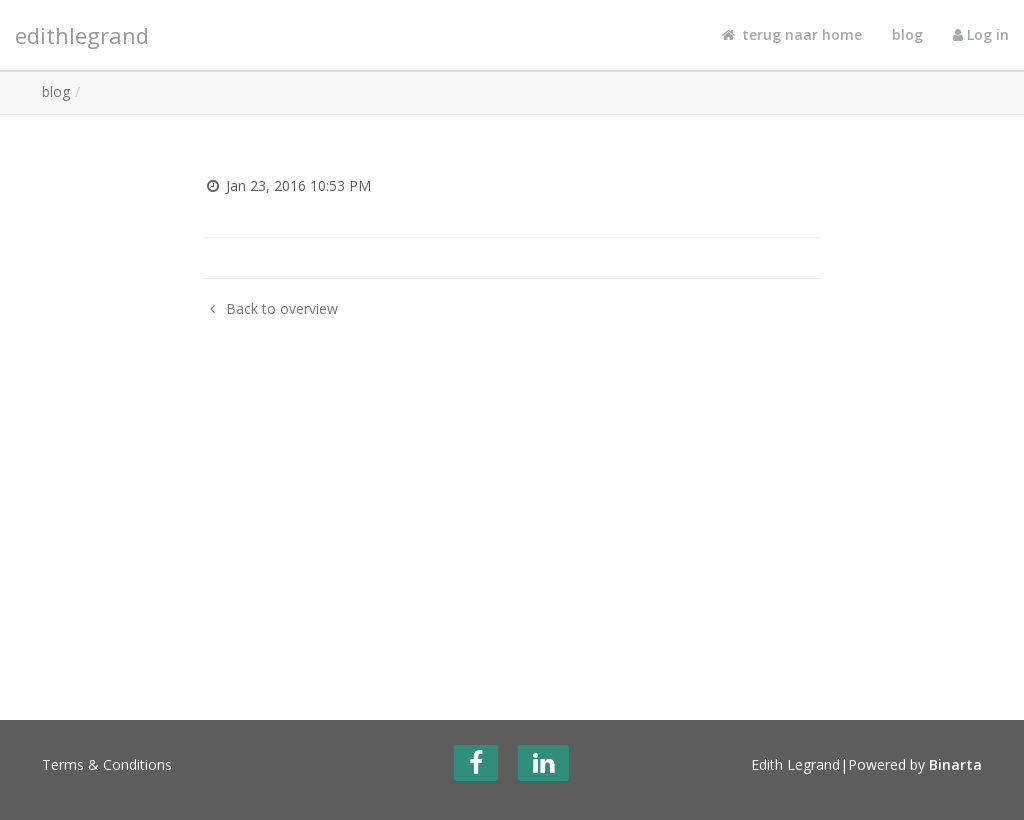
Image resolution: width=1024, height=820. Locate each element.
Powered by (915, 764)
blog (907, 34)
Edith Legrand (795, 764)
